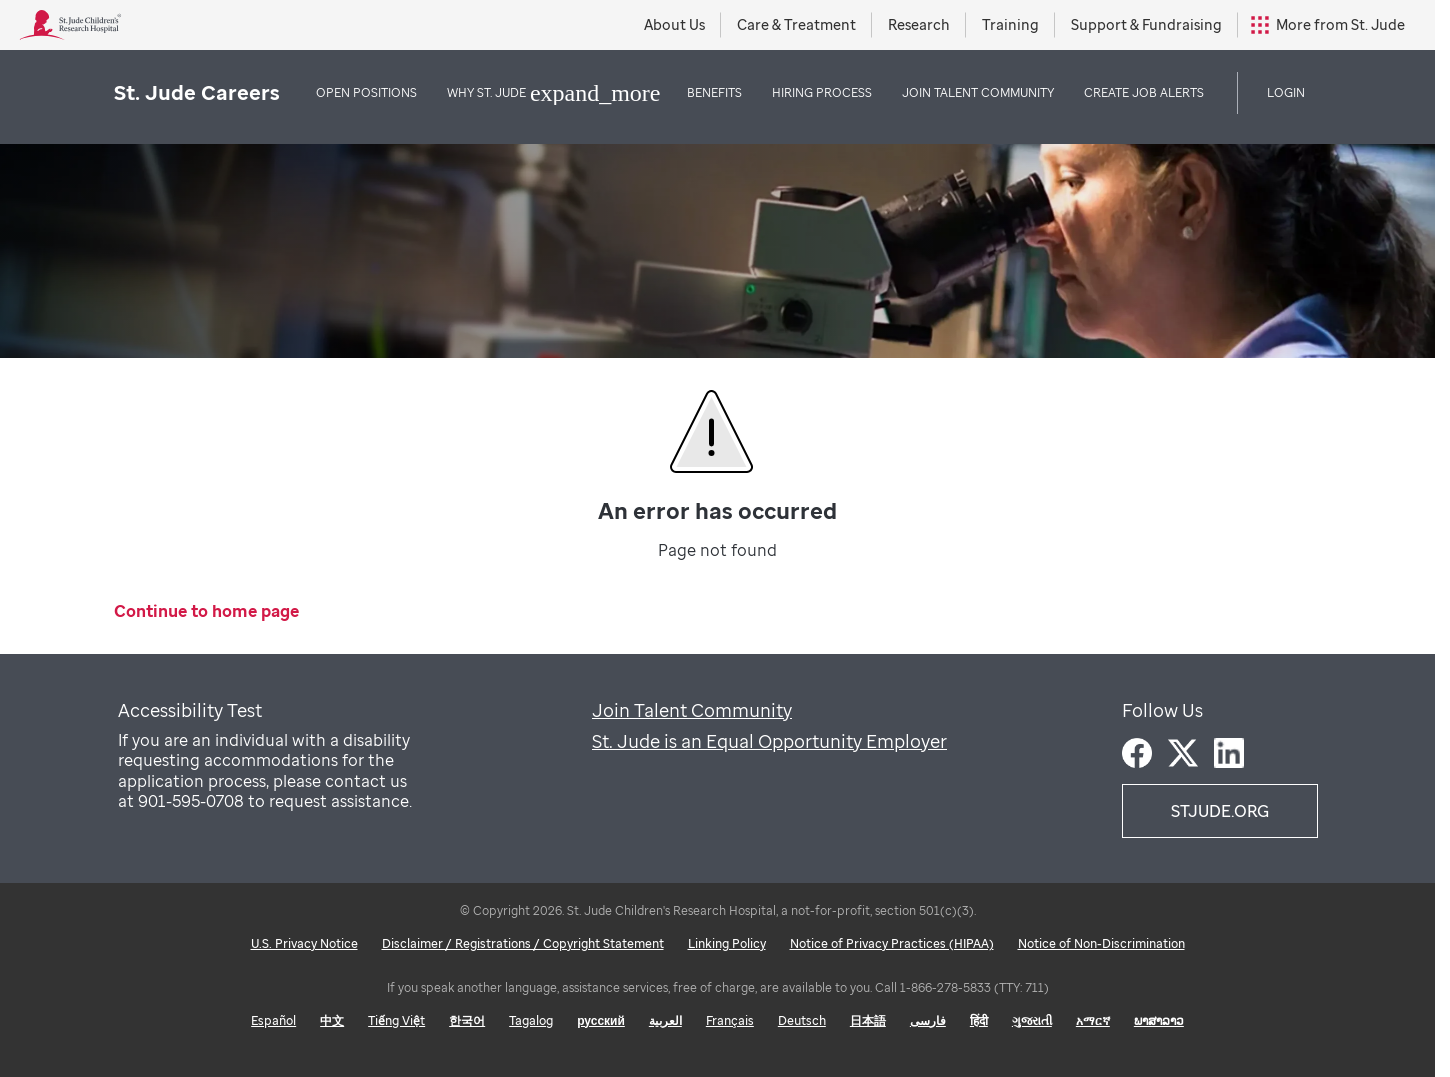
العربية (665, 1020)
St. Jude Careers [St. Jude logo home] (197, 92)
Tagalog (531, 1020)
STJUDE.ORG (1220, 811)
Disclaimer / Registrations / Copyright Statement (523, 943)
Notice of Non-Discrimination (1101, 943)
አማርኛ (1093, 1020)
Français (730, 1020)
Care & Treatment (796, 24)
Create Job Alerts (1144, 92)
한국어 (467, 1020)
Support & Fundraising (1146, 24)
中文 (332, 1020)
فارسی (928, 1020)
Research (919, 24)
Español (273, 1020)
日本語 (868, 1020)
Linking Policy (727, 943)
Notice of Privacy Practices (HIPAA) (892, 943)
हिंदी (979, 1020)
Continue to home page (206, 611)
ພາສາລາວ (1159, 1020)
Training (1010, 24)
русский (601, 1020)
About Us (674, 24)
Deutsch (802, 1020)
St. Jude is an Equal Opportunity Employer (769, 741)
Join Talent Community (692, 710)
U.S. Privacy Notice (304, 943)
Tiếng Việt (396, 1020)
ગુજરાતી (1032, 1020)
